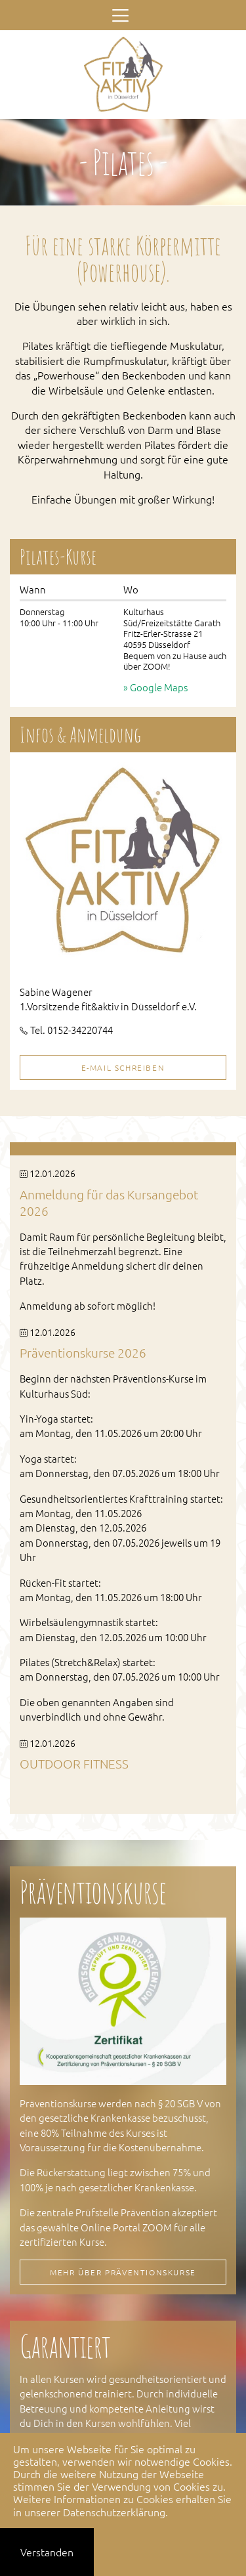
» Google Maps (155, 687)
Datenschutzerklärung (114, 2511)
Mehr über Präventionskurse (123, 2272)
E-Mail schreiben (123, 1067)
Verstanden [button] (46, 2551)
